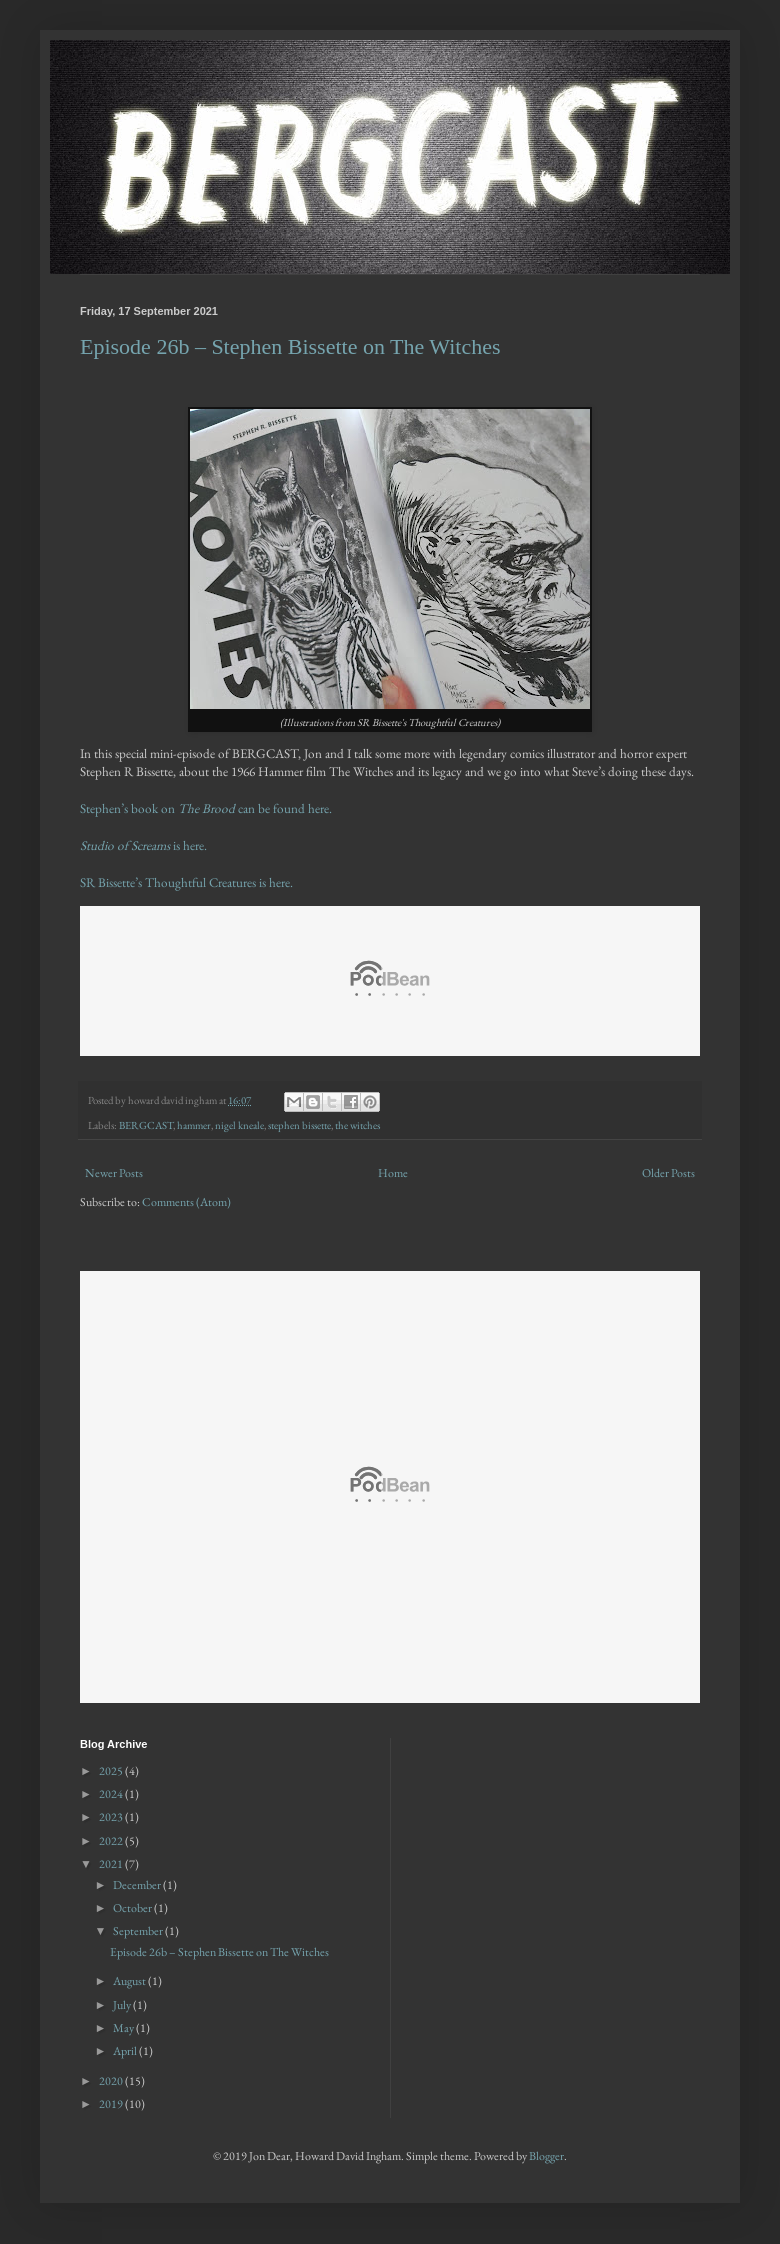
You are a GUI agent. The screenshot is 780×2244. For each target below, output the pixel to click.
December (138, 1885)
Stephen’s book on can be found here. (206, 808)
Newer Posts (114, 1173)
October (133, 1908)
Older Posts (668, 1173)
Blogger (546, 2156)
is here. (143, 845)
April (126, 2051)
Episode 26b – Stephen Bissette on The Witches (290, 346)
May (124, 2028)
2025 (112, 1771)
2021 (112, 1864)
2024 (112, 1794)
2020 (112, 2081)
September (139, 1931)
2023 (112, 1817)
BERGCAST (146, 1125)
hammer (194, 1125)
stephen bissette (299, 1125)
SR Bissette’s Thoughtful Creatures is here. (186, 882)
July (123, 2005)
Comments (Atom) (186, 1202)
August (130, 1981)
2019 (112, 2104)
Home (393, 1173)
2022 (112, 1841)
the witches (357, 1125)
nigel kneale (239, 1125)
